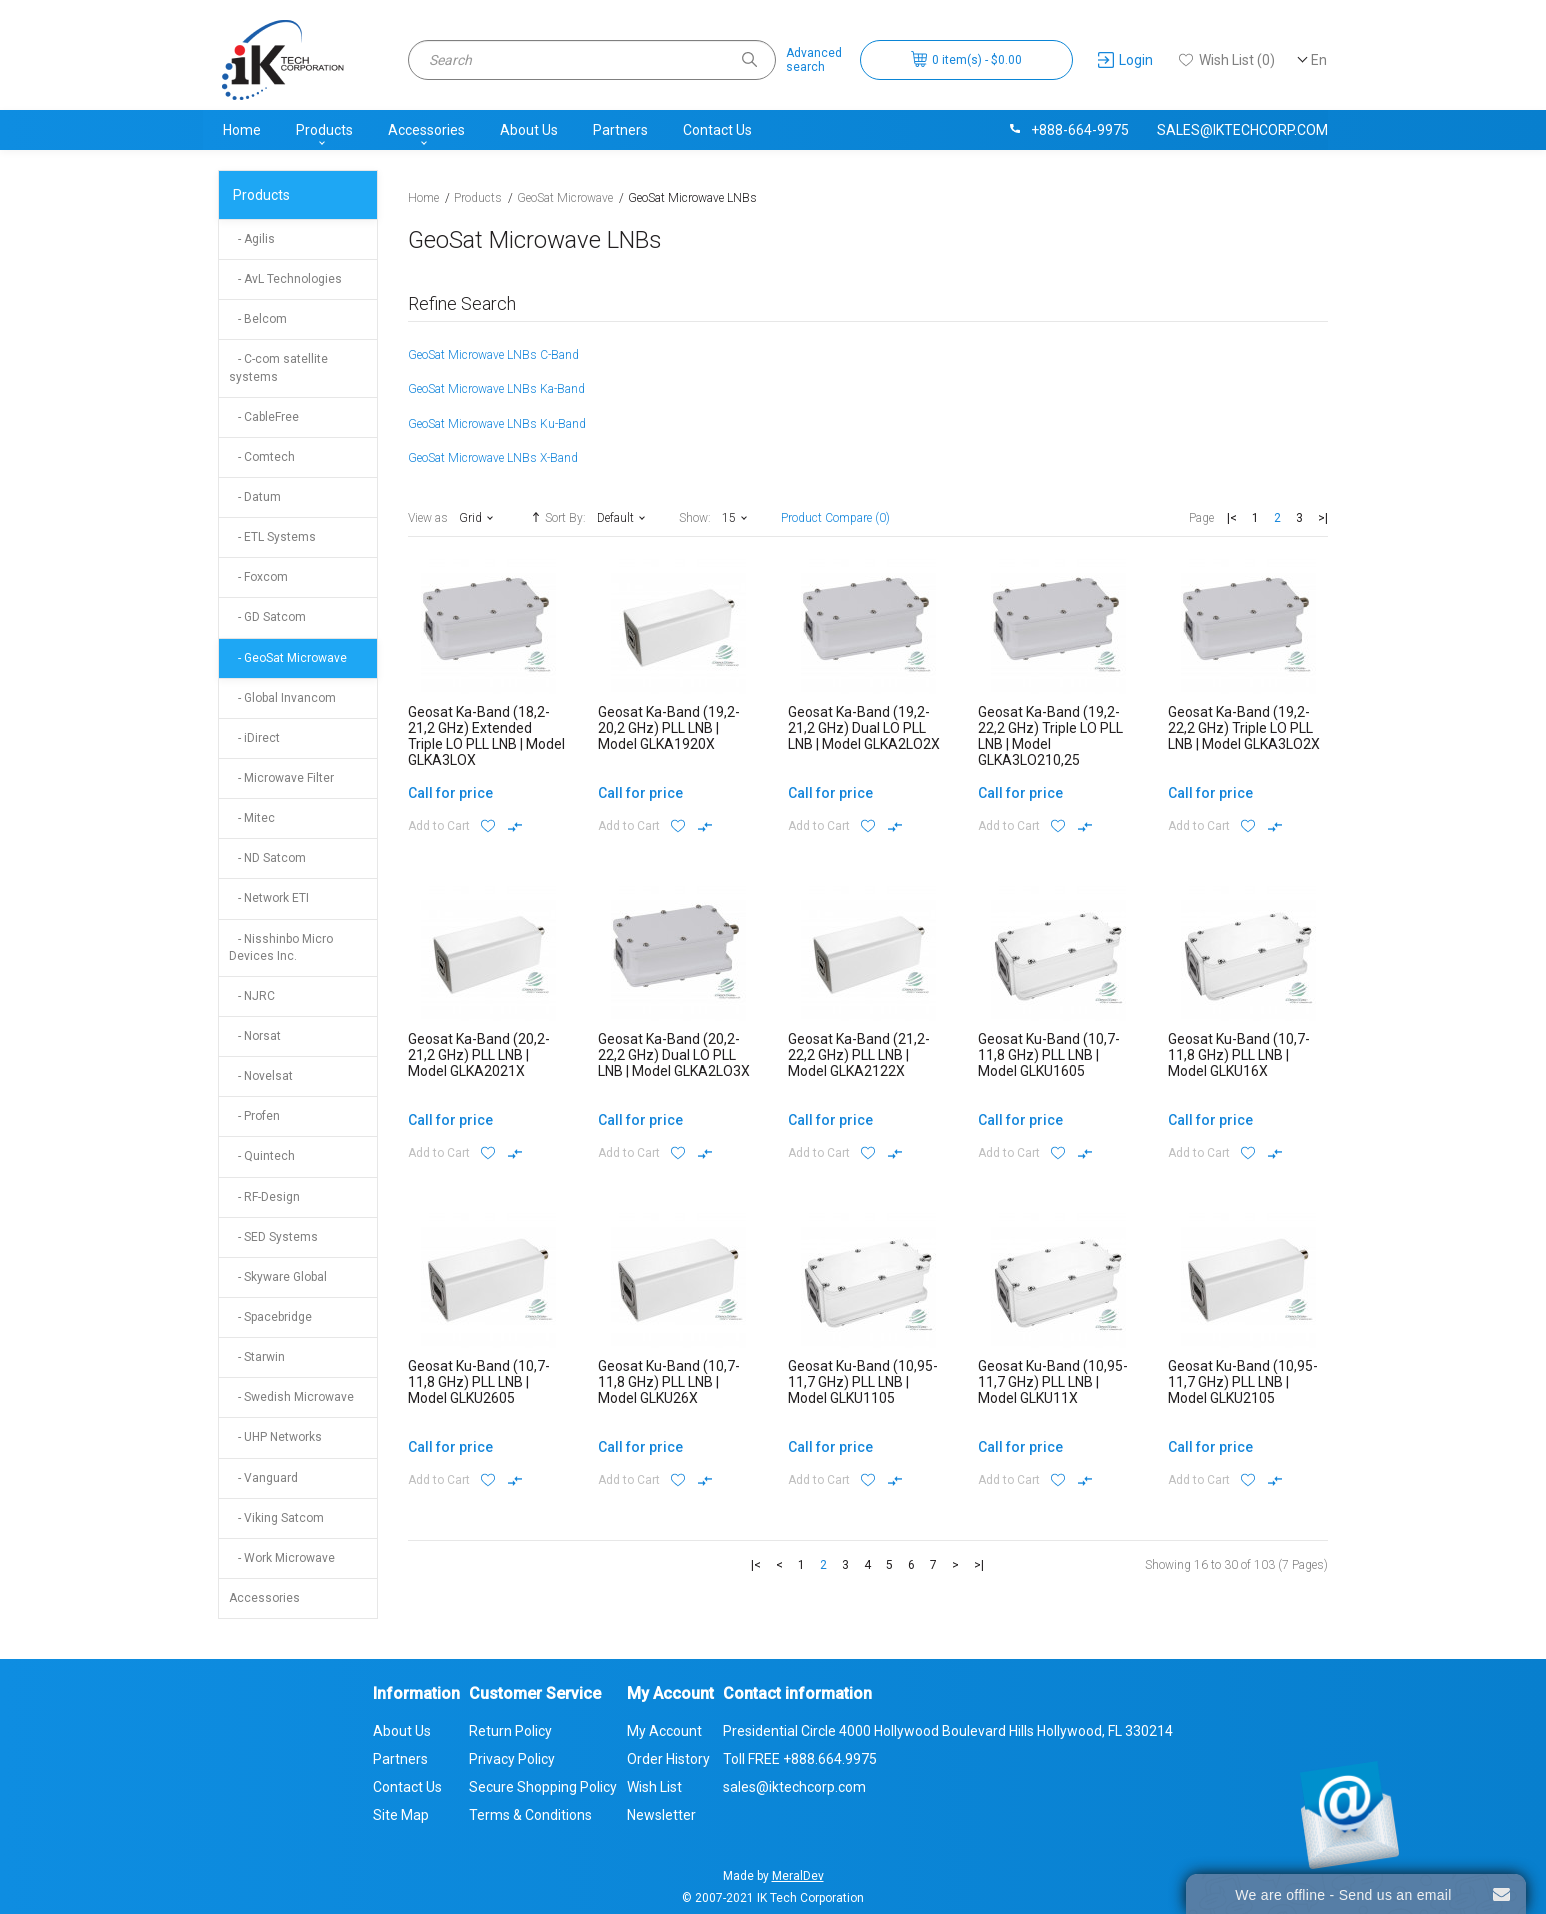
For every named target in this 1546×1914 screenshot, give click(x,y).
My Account (664, 1731)
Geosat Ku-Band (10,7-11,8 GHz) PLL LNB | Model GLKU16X (1239, 1055)
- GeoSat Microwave (288, 658)
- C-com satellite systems (278, 367)
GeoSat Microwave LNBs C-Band (493, 355)
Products (324, 130)
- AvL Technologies (285, 279)
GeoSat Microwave (565, 198)
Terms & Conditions (530, 1815)
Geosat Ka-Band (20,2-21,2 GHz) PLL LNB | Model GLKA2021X (479, 1055)
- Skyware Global (278, 1277)
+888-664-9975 (1068, 130)
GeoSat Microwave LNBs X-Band (493, 458)
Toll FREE (800, 1759)
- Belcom (258, 319)
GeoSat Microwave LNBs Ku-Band (497, 424)
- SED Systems (273, 1237)
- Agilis (252, 239)
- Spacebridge (270, 1317)
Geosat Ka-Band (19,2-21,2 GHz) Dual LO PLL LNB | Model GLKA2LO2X (864, 728)
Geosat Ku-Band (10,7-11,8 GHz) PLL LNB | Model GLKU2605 (479, 1382)
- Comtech (262, 457)
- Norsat (255, 1036)
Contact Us (717, 130)
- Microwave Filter (281, 778)
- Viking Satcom (276, 1518)
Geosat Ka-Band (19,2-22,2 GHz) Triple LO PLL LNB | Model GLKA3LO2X (1244, 728)
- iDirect (254, 738)
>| (1323, 518)
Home (242, 130)
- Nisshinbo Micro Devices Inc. (281, 947)
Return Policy (510, 1731)
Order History (668, 1759)
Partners (620, 130)
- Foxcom (258, 577)
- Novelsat (261, 1076)
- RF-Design (264, 1197)
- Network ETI (269, 898)
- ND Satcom (267, 858)
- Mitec (252, 818)
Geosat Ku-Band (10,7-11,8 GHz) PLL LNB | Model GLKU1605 (1049, 1055)
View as (428, 518)
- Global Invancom (282, 698)
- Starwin (257, 1357)
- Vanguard (263, 1478)
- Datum (255, 497)
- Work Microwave (282, 1558)
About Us (529, 130)
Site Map (401, 1815)
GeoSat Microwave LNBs (692, 198)
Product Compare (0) (835, 518)
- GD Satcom (267, 617)
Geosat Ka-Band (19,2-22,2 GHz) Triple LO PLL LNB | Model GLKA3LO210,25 (1050, 736)
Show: (695, 518)
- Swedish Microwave (291, 1397)
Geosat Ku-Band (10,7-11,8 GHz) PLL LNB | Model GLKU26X (669, 1382)
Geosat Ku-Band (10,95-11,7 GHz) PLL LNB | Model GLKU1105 (863, 1382)
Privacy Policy (512, 1759)
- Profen (254, 1116)
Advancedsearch (814, 60)
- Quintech (262, 1156)
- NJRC (252, 996)
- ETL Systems (272, 537)
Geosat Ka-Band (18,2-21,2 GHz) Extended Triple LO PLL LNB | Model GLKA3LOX (486, 736)
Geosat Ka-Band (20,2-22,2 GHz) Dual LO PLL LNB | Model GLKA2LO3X (674, 1055)
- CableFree (264, 417)
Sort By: (556, 517)
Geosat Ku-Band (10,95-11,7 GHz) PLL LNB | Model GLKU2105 (1243, 1382)
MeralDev (798, 1876)
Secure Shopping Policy (543, 1787)
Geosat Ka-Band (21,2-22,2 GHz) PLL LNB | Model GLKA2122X (859, 1055)
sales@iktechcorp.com (1242, 130)
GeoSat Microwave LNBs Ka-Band (496, 389)
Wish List (654, 1787)
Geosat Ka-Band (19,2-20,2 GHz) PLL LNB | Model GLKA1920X (669, 728)
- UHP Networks (275, 1437)
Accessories (426, 130)
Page (1201, 518)
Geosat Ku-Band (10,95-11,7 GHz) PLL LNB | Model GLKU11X (1053, 1382)
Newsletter (661, 1815)
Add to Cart (439, 826)
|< (1232, 518)
